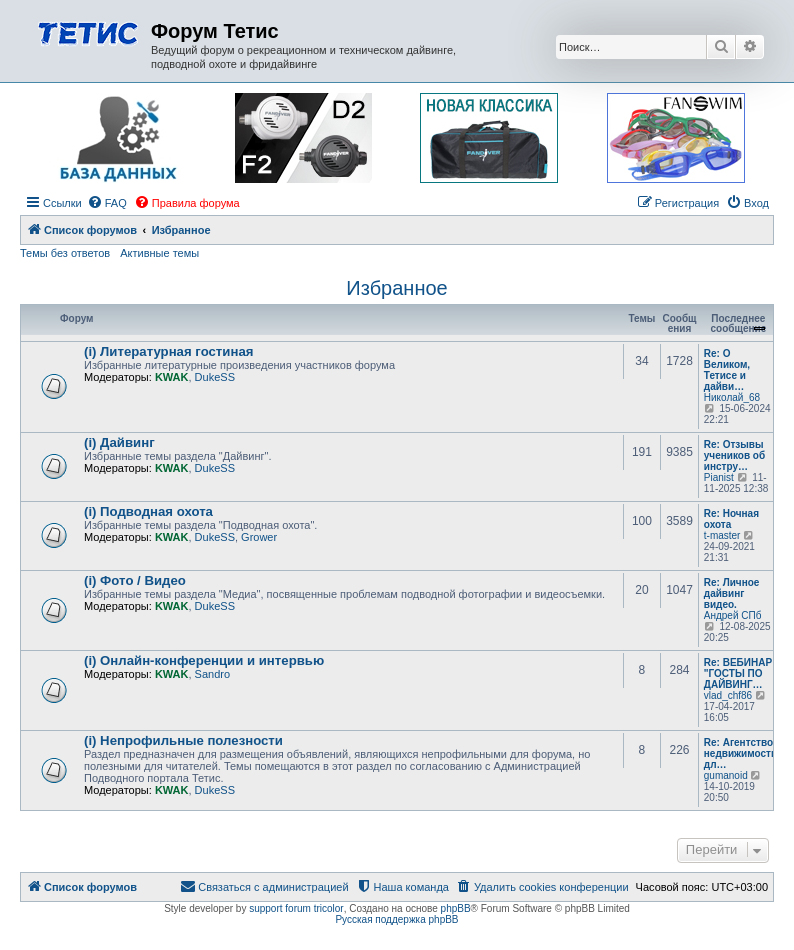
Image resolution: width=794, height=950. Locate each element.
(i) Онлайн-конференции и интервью (204, 660)
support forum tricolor (296, 908)
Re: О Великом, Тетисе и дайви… (727, 370)
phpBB (456, 908)
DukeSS (215, 377)
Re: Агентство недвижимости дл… (740, 753)
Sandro (212, 674)
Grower (259, 537)
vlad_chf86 (728, 695)
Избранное (396, 288)
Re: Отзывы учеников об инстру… (734, 455)
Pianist (719, 477)
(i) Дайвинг (119, 442)
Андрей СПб (733, 615)
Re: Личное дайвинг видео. (732, 593)
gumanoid (726, 775)
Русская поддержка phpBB (396, 919)
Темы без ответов (65, 253)
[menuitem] (107, 203)
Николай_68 (732, 397)
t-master (722, 535)
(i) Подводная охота (148, 511)
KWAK (172, 377)
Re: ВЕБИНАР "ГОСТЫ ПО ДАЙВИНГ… (738, 673)
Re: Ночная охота (731, 519)
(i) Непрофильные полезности (183, 740)
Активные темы (159, 253)
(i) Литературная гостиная (168, 351)
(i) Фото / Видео (135, 580)
